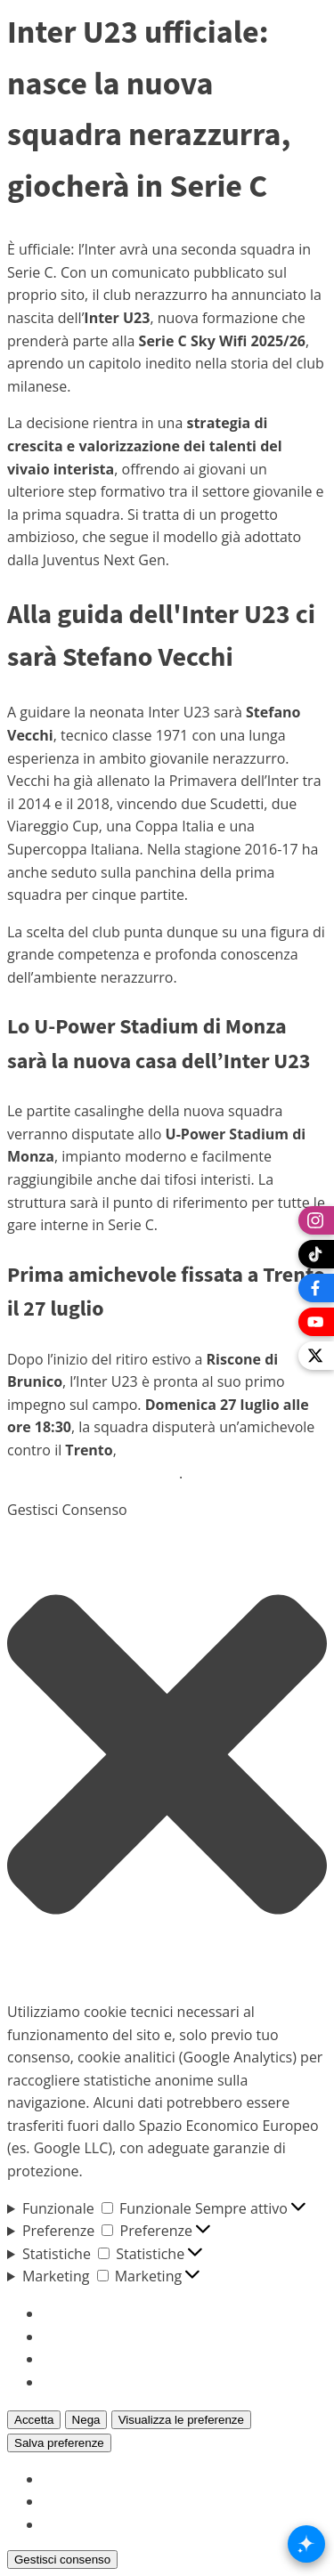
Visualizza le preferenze (181, 2419)
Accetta (33, 2419)
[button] (167, 1754)
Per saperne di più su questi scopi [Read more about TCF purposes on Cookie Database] (154, 2382)
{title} (60, 2479)
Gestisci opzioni (94, 2313)
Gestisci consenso (62, 2559)
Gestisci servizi (91, 2336)
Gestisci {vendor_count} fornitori (150, 2359)
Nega (86, 2419)
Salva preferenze (59, 2443)
